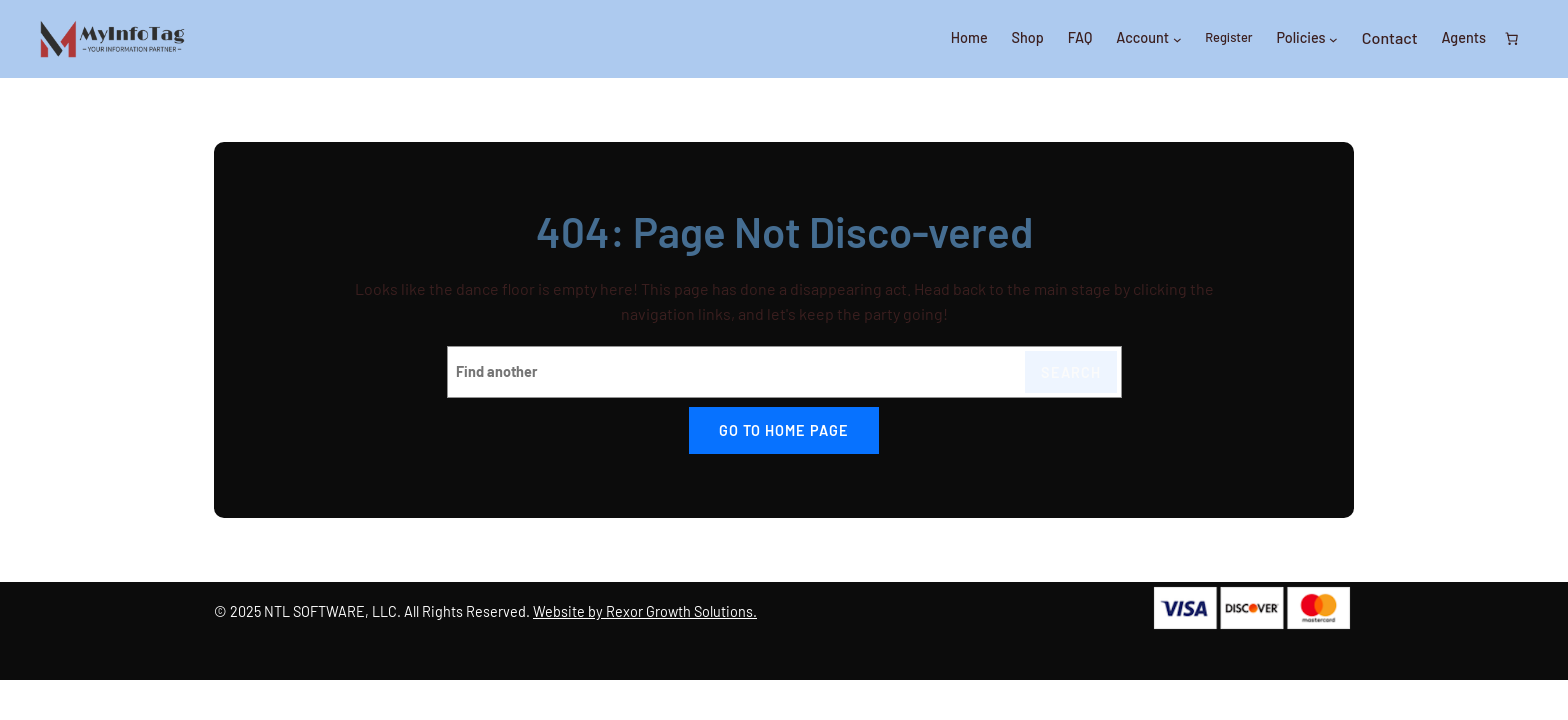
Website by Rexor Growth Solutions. (645, 611)
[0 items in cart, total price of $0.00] (1512, 39)
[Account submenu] (1177, 39)
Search (1071, 372)
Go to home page (784, 430)
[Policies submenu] (1333, 39)
